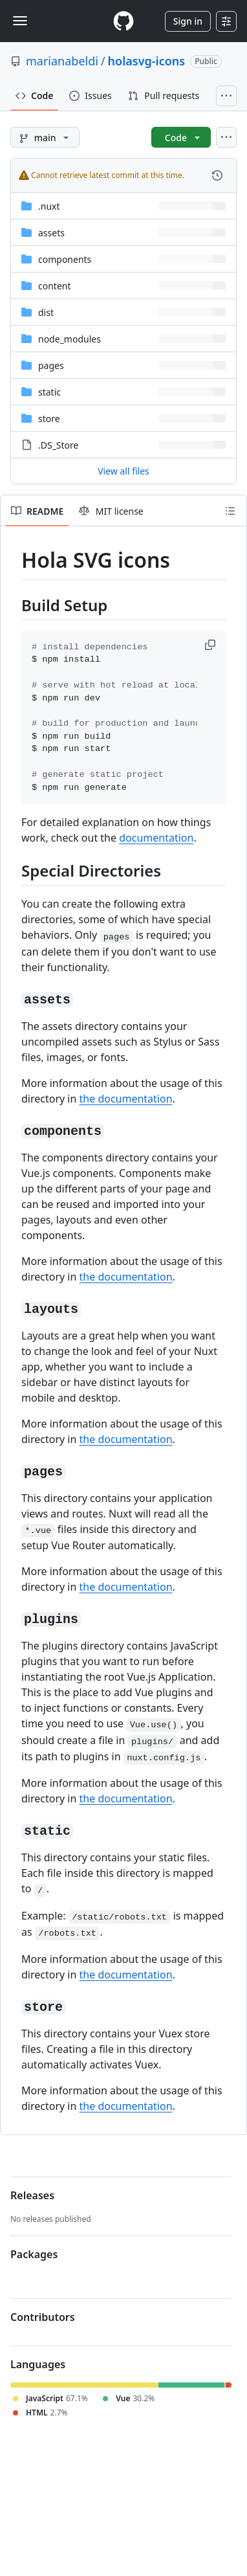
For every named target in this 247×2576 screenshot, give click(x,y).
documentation (156, 838)
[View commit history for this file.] (217, 175)
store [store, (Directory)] (49, 418)
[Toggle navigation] (20, 20)
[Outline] (230, 510)
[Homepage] (123, 21)
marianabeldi (62, 61)
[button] (211, 645)
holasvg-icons (147, 61)
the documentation (126, 1099)
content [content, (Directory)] (54, 286)
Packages (34, 2254)
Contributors (42, 2317)
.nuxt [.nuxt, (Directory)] (49, 206)
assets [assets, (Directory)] (51, 233)
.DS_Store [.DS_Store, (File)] (58, 445)
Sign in (187, 21)
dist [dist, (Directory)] (46, 312)
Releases (32, 2195)
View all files (123, 471)
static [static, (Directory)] (49, 392)
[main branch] (45, 137)
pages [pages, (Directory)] (51, 365)
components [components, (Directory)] (64, 259)
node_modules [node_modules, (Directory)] (69, 339)
